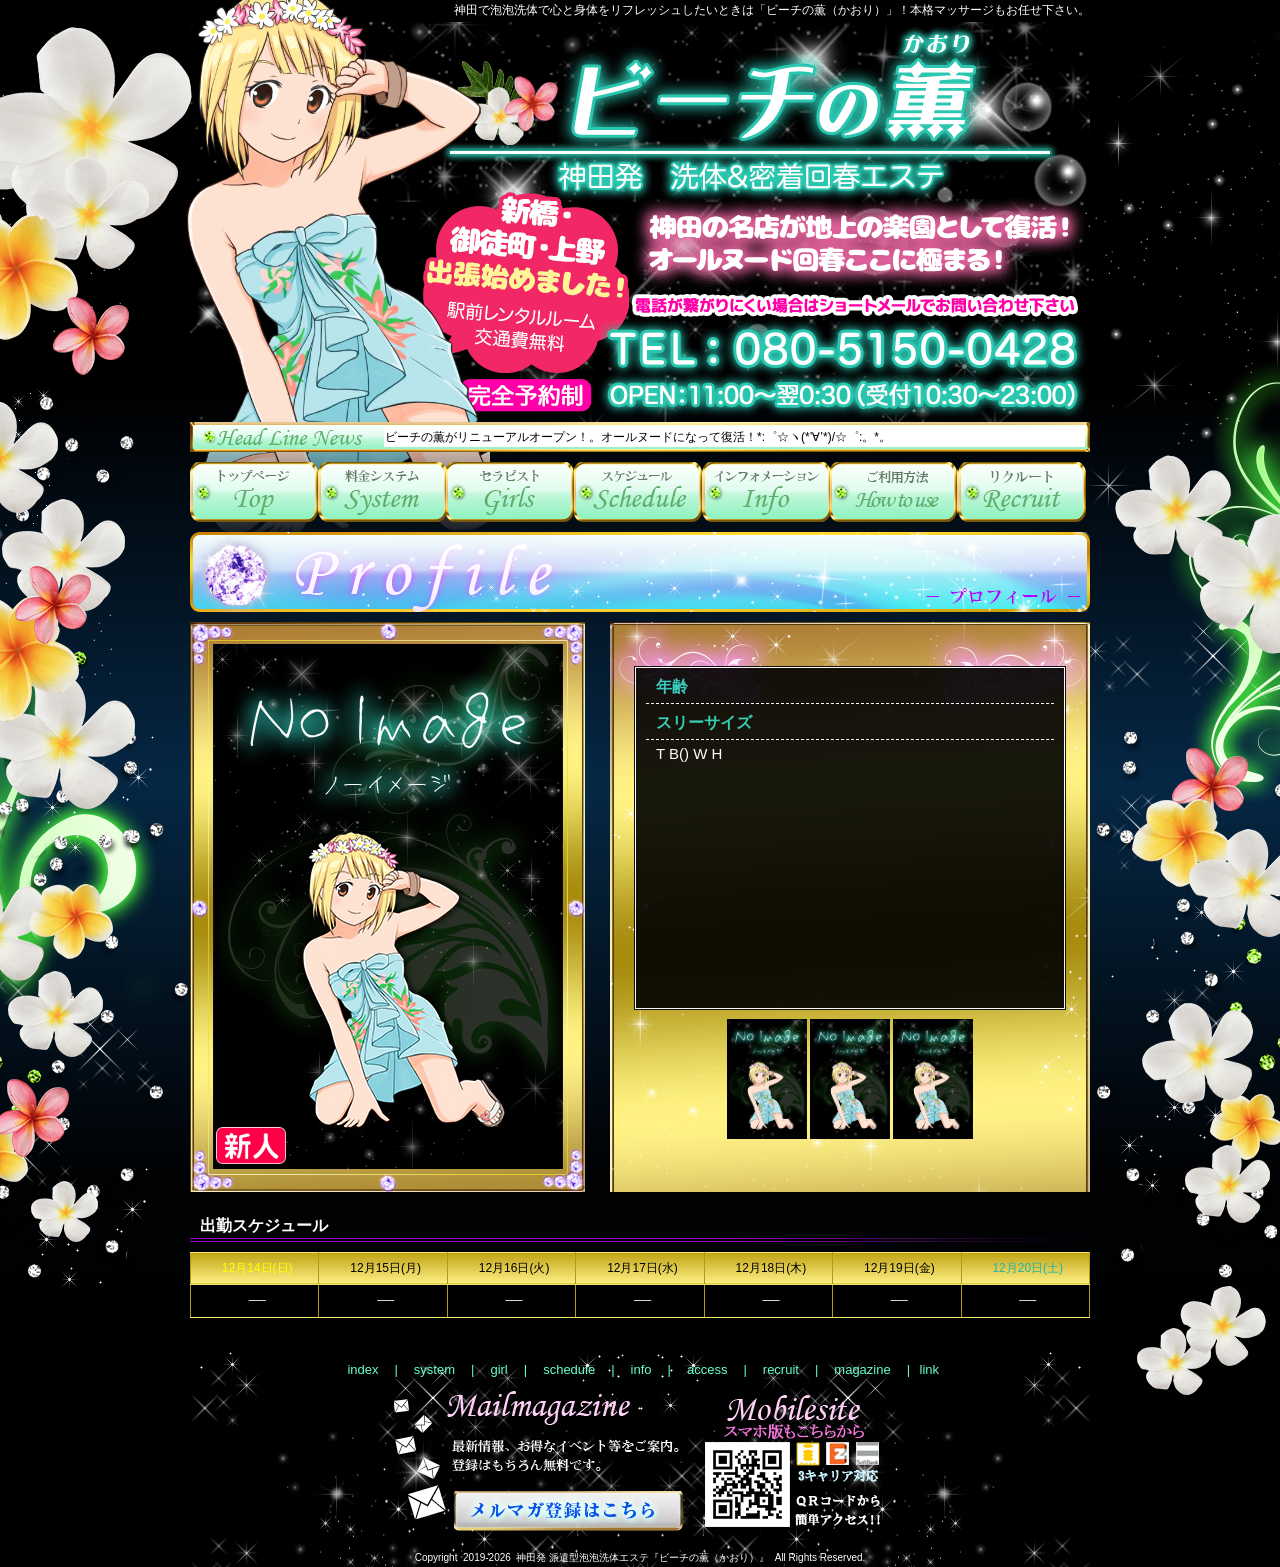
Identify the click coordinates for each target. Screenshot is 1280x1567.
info (766, 492)
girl (510, 492)
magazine (862, 1369)
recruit (1022, 492)
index (254, 492)
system (382, 492)
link (930, 1369)
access (894, 492)
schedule (638, 492)
